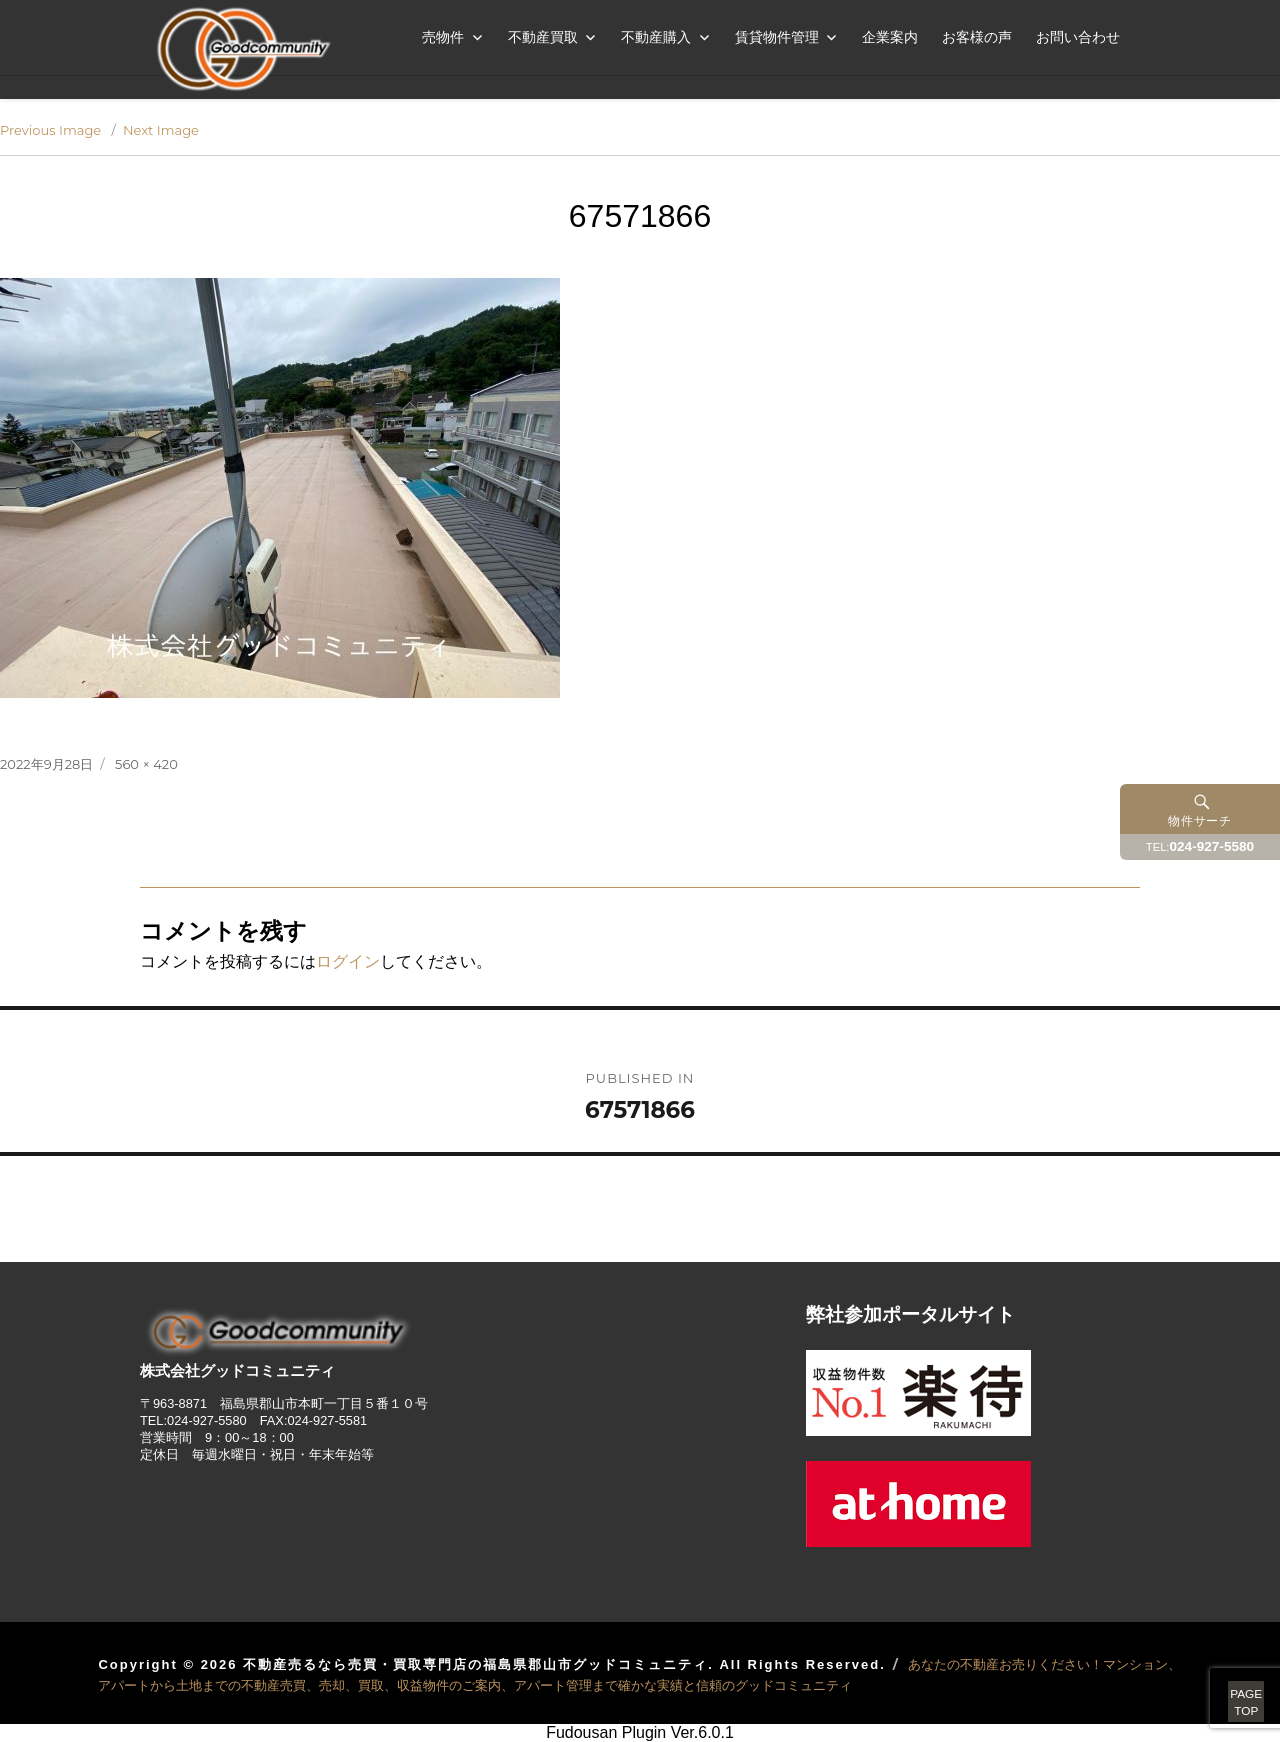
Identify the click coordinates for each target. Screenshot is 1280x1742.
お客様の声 (977, 37)
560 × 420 (146, 764)
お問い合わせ (1078, 37)
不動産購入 (656, 37)
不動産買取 (543, 37)
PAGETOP (1222, 1682)
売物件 (443, 37)
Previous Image (50, 130)
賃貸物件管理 (777, 37)
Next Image (161, 130)
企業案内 (890, 37)
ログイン (348, 961)
